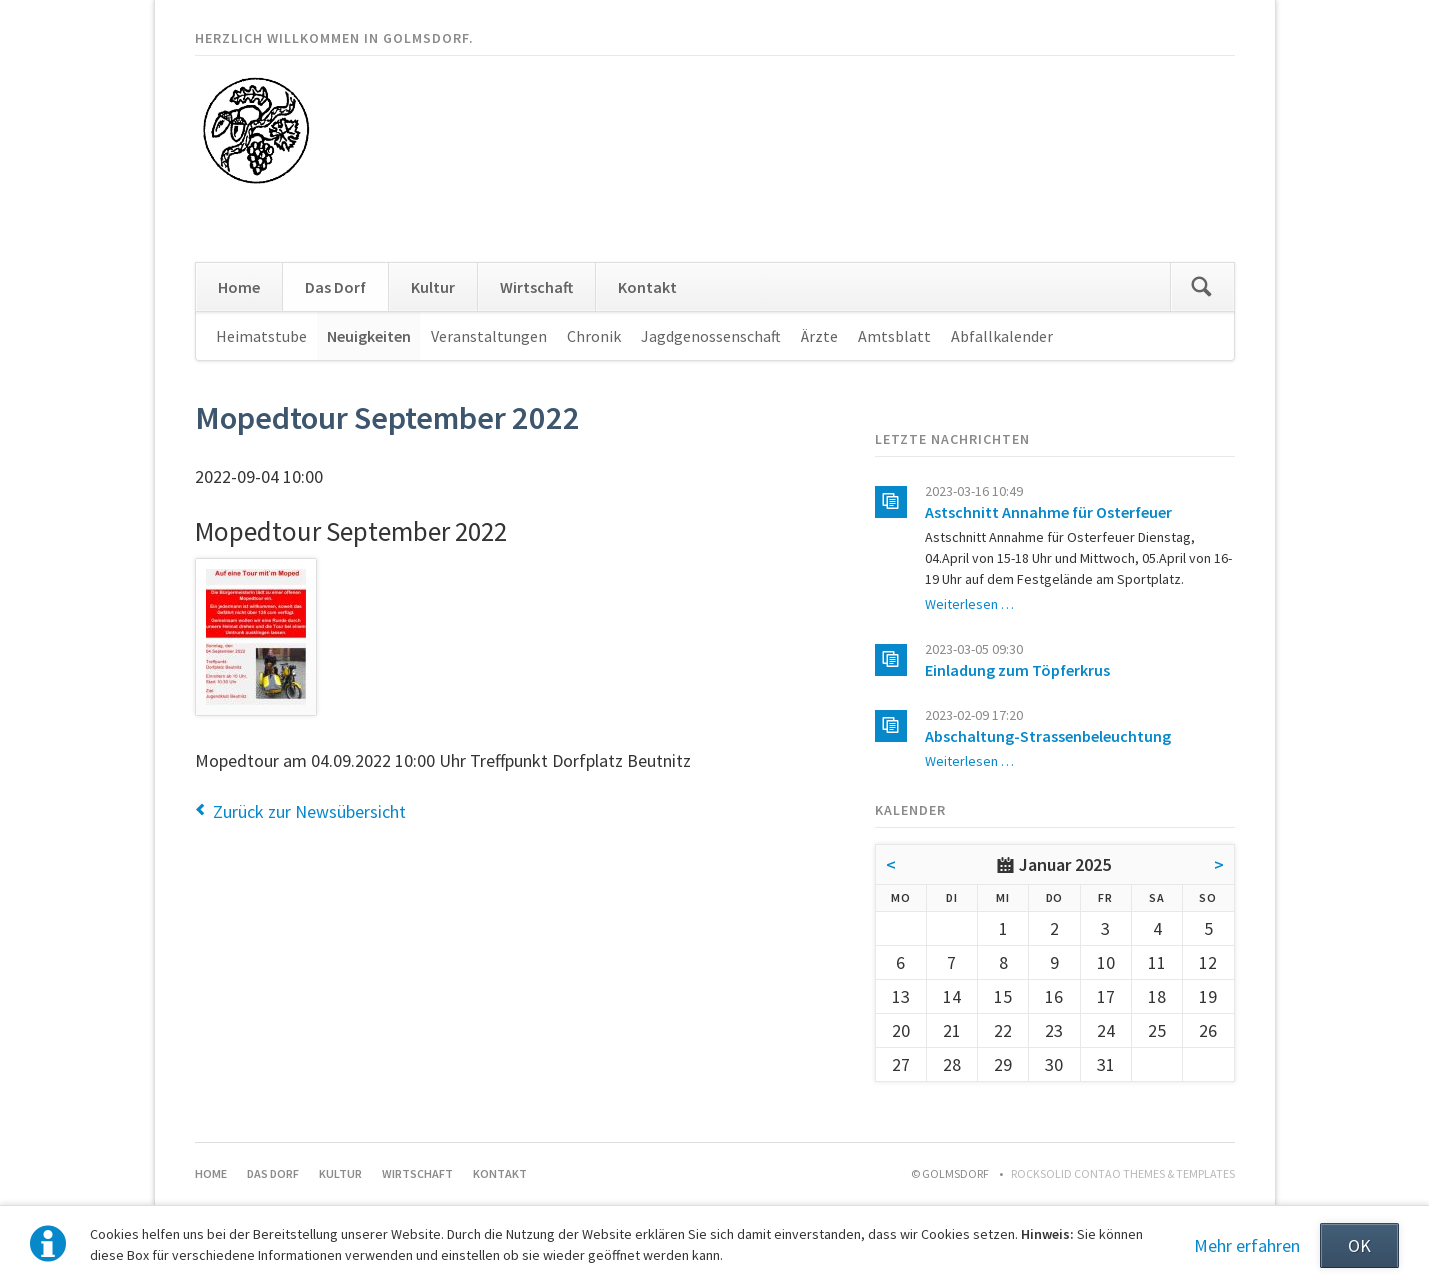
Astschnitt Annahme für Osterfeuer (1048, 512)
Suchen (1202, 287)
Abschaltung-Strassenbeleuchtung (1048, 736)
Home (239, 287)
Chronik (594, 336)
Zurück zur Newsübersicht (309, 811)
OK (1359, 1245)
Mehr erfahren (1247, 1245)
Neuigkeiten (369, 336)
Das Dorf (335, 287)
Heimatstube (261, 336)
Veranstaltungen (489, 336)
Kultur (433, 287)
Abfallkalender (1002, 336)
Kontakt (647, 287)
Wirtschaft (536, 287)
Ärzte (819, 336)
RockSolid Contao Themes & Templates (1123, 1173)
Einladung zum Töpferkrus (1017, 670)
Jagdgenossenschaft (711, 336)
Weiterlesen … (969, 604)
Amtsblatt (894, 336)
